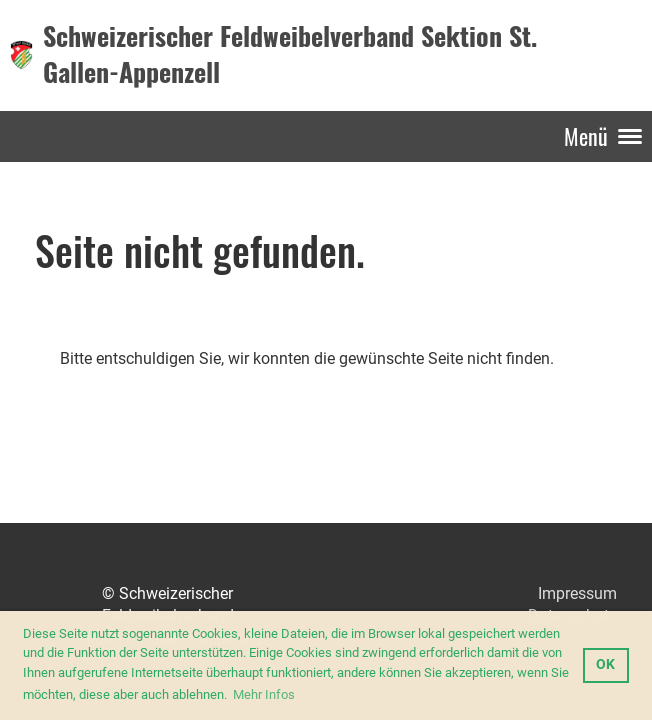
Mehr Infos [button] (264, 694)
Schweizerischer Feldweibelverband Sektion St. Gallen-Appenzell (290, 54)
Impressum (577, 593)
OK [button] (605, 664)
